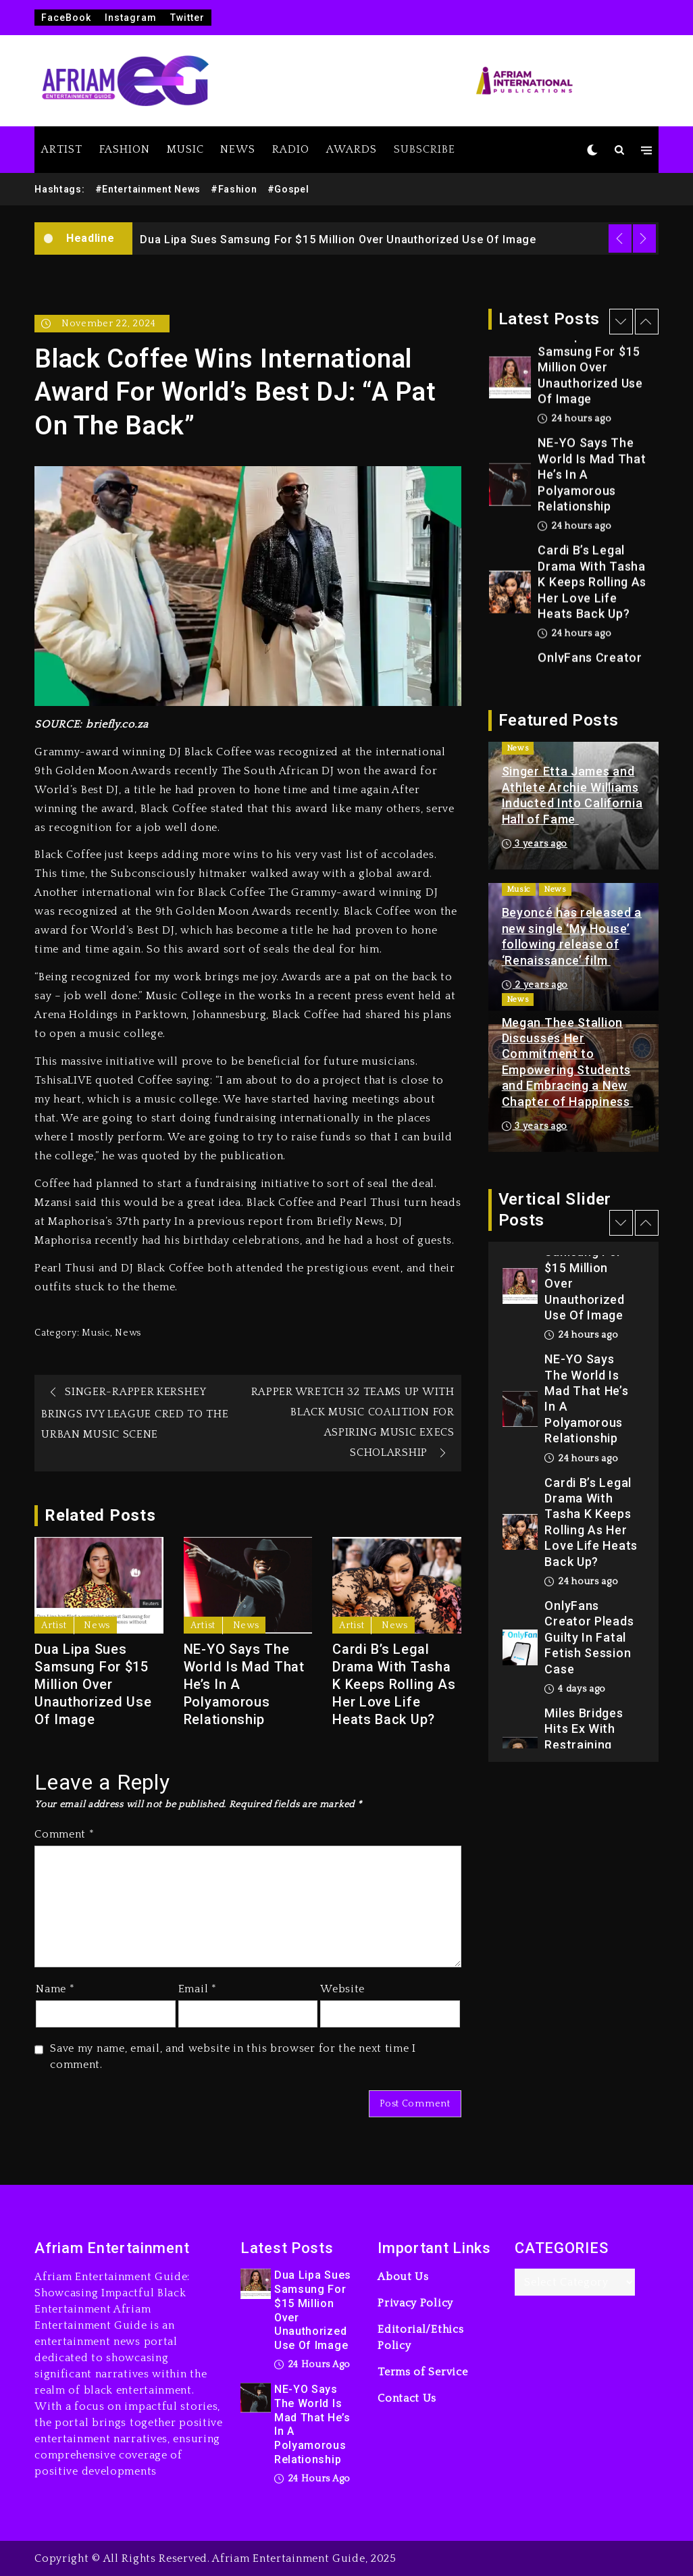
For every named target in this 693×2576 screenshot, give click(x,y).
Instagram (131, 17)
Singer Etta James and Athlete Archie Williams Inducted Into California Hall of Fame (572, 795)
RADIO (290, 149)
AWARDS (351, 149)
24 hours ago (574, 420)
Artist (53, 1625)
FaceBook (66, 17)
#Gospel (288, 189)
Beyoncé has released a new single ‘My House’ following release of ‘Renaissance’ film (572, 936)
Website (342, 1989)
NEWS (237, 149)
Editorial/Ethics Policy (420, 2337)
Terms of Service (422, 2372)
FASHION (124, 149)
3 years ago (534, 843)
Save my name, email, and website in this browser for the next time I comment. (233, 2056)
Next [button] (644, 238)
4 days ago (575, 1689)
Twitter (187, 17)
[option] (395, 238)
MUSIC (185, 149)
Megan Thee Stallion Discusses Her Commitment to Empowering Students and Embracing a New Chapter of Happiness (568, 1062)
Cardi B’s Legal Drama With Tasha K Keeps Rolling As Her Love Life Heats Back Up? (394, 1684)
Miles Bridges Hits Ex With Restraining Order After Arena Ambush (587, 1745)
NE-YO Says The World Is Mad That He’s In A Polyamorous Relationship (244, 1684)
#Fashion (234, 189)
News (128, 1333)
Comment (64, 1834)
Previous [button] (620, 238)
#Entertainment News (148, 189)
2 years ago (535, 985)
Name (55, 1989)
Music (96, 1333)
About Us (403, 2277)
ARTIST (61, 149)
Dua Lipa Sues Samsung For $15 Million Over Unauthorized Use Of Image (338, 239)
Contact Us (407, 2398)
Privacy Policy (415, 2303)
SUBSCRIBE (424, 149)
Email (197, 1989)
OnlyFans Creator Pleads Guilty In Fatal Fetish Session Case (589, 1637)
